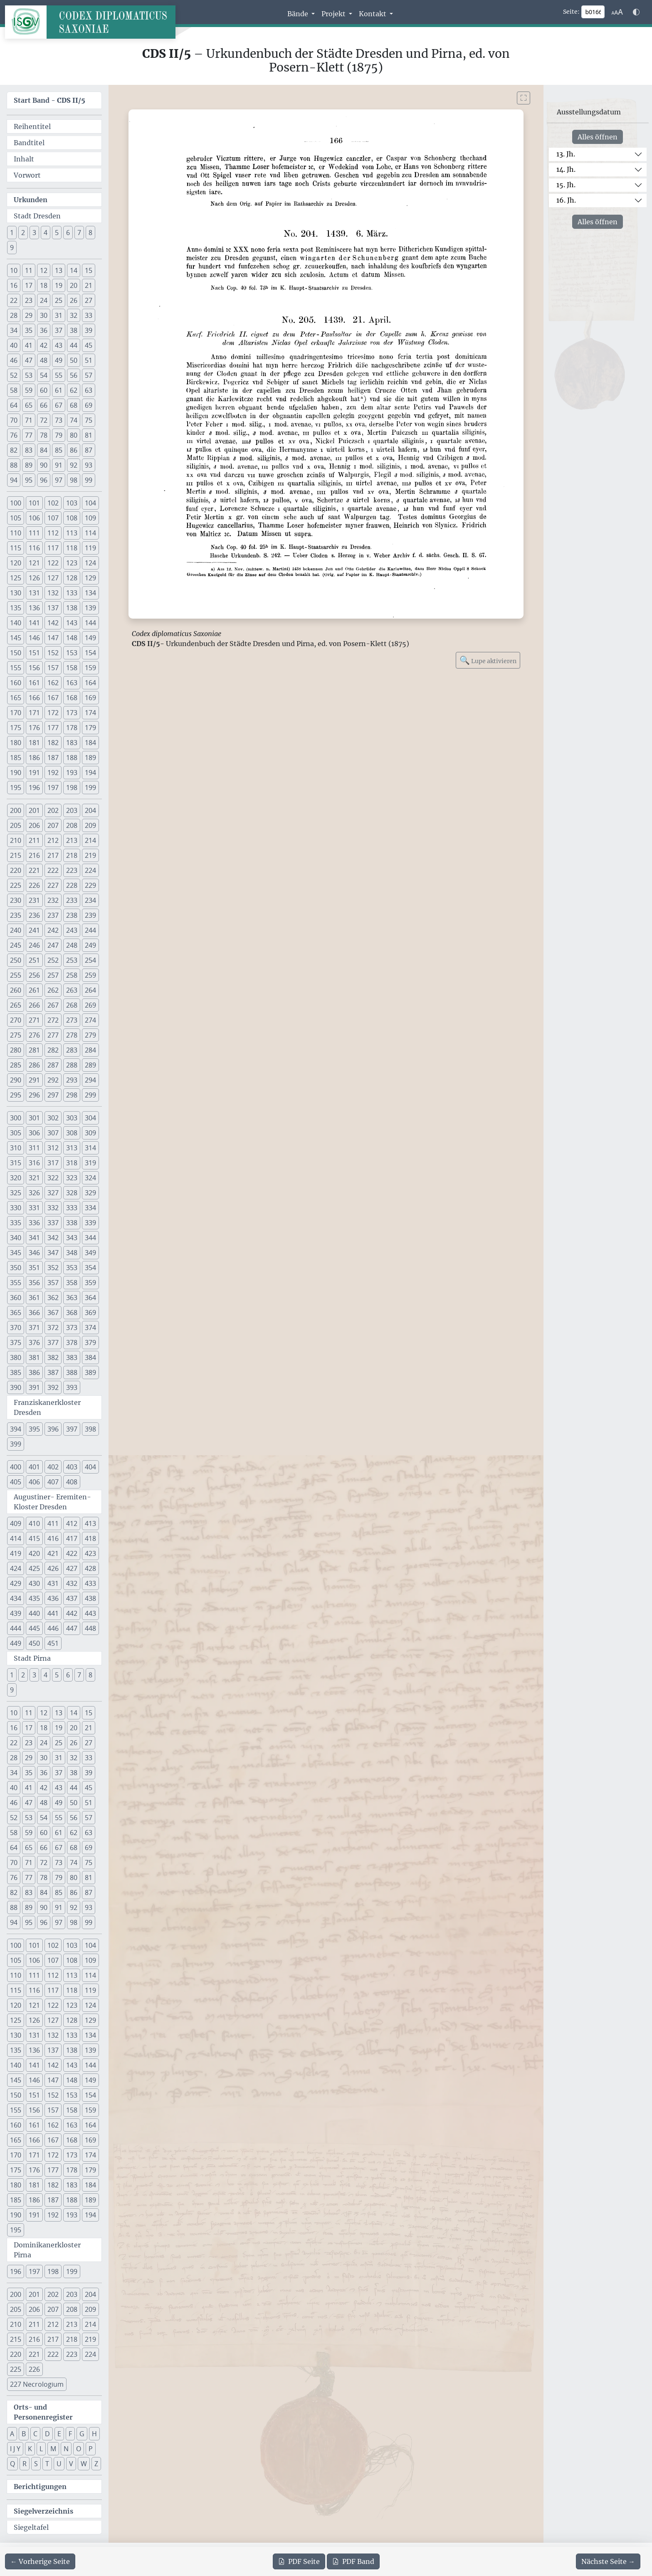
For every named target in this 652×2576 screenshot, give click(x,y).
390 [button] (15, 1387)
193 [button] (71, 772)
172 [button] (53, 712)
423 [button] (90, 1553)
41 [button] (28, 345)
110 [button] (15, 532)
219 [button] (90, 855)
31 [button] (58, 315)
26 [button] (73, 300)
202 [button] (53, 810)
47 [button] (28, 360)
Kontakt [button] (373, 14)
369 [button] (90, 1312)
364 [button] (90, 1297)
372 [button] (53, 1327)
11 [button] (28, 270)
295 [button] (15, 1095)
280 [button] (15, 1050)
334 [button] (90, 1207)
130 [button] (15, 592)
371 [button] (34, 1327)
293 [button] (71, 1080)
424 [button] (15, 1568)
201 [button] (34, 810)
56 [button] (73, 375)
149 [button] (90, 637)
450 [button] (34, 1643)
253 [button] (71, 960)
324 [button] (90, 1177)
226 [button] (34, 885)
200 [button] (15, 810)
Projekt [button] (334, 14)
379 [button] (90, 1342)
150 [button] (15, 652)
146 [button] (34, 637)
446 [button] (53, 1628)
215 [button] (15, 855)
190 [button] (15, 772)
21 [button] (88, 285)
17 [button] (28, 285)
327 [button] (53, 1192)
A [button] (12, 2433)
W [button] (84, 2463)
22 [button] (13, 300)
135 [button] (15, 607)
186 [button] (34, 757)
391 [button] (34, 1387)
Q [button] (12, 2463)
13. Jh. (565, 154)
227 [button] (53, 885)
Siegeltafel (31, 2527)
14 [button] (73, 270)
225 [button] (15, 885)
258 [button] (71, 975)
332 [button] (53, 1207)
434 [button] (15, 1598)
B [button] (24, 2433)
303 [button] (71, 1117)
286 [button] (34, 1065)
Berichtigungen (40, 2486)
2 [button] (23, 232)
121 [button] (34, 562)
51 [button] (88, 360)
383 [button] (71, 1357)
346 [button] (34, 1252)
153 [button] (71, 652)
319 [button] (90, 1162)
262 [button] (53, 990)
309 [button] (90, 1132)
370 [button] (15, 1327)
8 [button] (90, 232)
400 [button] (15, 1466)
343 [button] (71, 1237)
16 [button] (13, 285)
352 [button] (53, 1267)
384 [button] (90, 1357)
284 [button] (90, 1050)
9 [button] (12, 247)
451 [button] (53, 1643)
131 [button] (34, 592)
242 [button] (53, 930)
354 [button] (90, 1267)
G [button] (81, 2433)
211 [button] (34, 840)
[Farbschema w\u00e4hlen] (636, 12)
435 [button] (34, 1598)
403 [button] (71, 1466)
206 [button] (34, 825)
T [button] (47, 2463)
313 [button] (71, 1147)
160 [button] (15, 682)
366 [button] (34, 1312)
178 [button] (71, 727)
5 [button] (57, 232)
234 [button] (90, 900)
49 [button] (58, 360)
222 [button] (53, 870)
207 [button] (53, 825)
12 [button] (43, 270)
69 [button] (88, 405)
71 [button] (28, 420)
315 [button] (15, 1162)
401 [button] (34, 1466)
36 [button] (43, 330)
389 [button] (90, 1372)
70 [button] (13, 420)
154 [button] (90, 652)
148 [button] (71, 637)
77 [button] (28, 435)
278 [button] (71, 1035)
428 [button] (90, 1568)
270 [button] (15, 1020)
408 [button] (71, 1481)
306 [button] (34, 1132)
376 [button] (34, 1342)
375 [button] (15, 1342)
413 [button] (90, 1523)
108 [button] (71, 518)
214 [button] (90, 840)
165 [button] (15, 697)
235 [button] (15, 915)
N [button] (66, 2448)
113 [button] (71, 532)
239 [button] (90, 915)
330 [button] (15, 1207)
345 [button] (15, 1252)
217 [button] (53, 855)
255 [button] (15, 975)
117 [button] (53, 547)
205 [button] (15, 825)
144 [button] (90, 622)
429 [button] (15, 1583)
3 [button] (34, 232)
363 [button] (71, 1297)
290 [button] (15, 1080)
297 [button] (53, 1095)
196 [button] (34, 787)
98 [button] (73, 480)
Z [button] (96, 2463)
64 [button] (13, 405)
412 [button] (71, 1523)
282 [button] (53, 1050)
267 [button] (53, 1005)
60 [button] (43, 390)
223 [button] (71, 870)
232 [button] (53, 900)
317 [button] (53, 1162)
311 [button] (34, 1147)
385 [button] (15, 1372)
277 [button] (53, 1035)
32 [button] (73, 315)
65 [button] (28, 405)
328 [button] (71, 1192)
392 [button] (53, 1387)
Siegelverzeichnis (43, 2511)
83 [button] (28, 450)
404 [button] (90, 1466)
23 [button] (28, 300)
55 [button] (58, 375)
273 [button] (71, 1020)
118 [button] (71, 547)
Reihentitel (32, 126)
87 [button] (88, 450)
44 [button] (73, 345)
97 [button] (58, 480)
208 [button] (71, 825)
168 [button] (71, 697)
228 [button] (71, 885)
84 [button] (43, 450)
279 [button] (90, 1035)
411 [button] (53, 1523)
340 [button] (15, 1237)
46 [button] (13, 360)
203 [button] (71, 810)
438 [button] (90, 1598)
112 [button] (53, 532)
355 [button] (15, 1282)
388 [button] (71, 1372)
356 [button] (34, 1282)
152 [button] (53, 652)
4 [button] (45, 232)
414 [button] (15, 1538)
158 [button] (71, 667)
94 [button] (13, 480)
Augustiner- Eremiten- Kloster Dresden (52, 1502)
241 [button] (34, 930)
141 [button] (34, 622)
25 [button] (58, 300)
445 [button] (34, 1628)
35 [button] (28, 330)
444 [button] (15, 1628)
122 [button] (53, 562)
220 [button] (15, 870)
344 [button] (90, 1237)
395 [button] (34, 1429)
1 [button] (12, 232)
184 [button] (90, 742)
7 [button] (79, 232)
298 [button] (71, 1095)
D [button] (47, 2433)
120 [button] (15, 562)
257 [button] (53, 975)
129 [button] (90, 577)
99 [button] (88, 480)
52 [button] (13, 375)
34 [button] (13, 330)
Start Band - (49, 100)
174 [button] (90, 712)
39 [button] (88, 330)
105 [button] (15, 518)
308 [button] (71, 1132)
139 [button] (90, 607)
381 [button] (34, 1357)
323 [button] (71, 1177)
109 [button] (90, 518)
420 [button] (34, 1553)
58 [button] (13, 390)
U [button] (59, 2463)
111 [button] (34, 532)
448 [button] (90, 1628)
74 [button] (73, 420)
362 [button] (53, 1297)
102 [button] (53, 503)
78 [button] (43, 435)
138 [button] (71, 607)
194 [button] (90, 772)
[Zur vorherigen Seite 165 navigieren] (40, 2561)
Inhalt (24, 159)
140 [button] (15, 622)
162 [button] (53, 682)
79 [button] (58, 435)
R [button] (24, 2463)
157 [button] (53, 667)
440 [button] (34, 1613)
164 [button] (90, 682)
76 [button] (13, 435)
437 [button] (71, 1598)
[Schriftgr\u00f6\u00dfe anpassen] (617, 12)
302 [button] (53, 1117)
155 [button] (15, 667)
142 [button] (53, 622)
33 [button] (88, 315)
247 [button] (53, 945)
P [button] (91, 2448)
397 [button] (71, 1429)
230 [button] (15, 900)
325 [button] (15, 1192)
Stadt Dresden (37, 216)
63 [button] (88, 390)
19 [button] (58, 285)
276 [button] (34, 1035)
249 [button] (90, 945)
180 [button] (15, 742)
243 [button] (71, 930)
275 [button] (15, 1035)
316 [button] (34, 1162)
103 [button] (71, 503)
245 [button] (15, 945)
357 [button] (53, 1282)
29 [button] (28, 315)
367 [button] (53, 1312)
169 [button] (90, 697)
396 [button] (53, 1429)
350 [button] (15, 1267)
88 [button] (13, 465)
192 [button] (53, 772)
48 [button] (43, 360)
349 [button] (90, 1252)
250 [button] (15, 960)
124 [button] (90, 562)
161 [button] (34, 682)
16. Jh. (566, 200)
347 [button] (53, 1252)
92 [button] (73, 465)
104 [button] (90, 503)
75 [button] (88, 420)
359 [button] (90, 1282)
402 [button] (53, 1466)
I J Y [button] (15, 2448)
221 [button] (34, 870)
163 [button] (71, 682)
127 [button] (53, 577)
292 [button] (53, 1080)
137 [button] (53, 607)
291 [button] (34, 1080)
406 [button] (34, 1481)
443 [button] (90, 1613)
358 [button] (71, 1282)
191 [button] (34, 772)
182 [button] (53, 742)
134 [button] (90, 592)
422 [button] (71, 1553)
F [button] (70, 2433)
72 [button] (43, 420)
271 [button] (34, 1020)
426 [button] (53, 1568)
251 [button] (34, 960)
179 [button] (90, 727)
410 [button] (34, 1523)
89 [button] (28, 465)
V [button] (71, 2463)
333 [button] (71, 1207)
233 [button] (71, 900)
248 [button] (71, 945)
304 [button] (90, 1117)
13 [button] (58, 270)
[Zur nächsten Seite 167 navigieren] (608, 2561)
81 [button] (88, 435)
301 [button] (34, 1117)
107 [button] (53, 518)
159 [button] (90, 667)
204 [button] (90, 810)
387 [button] (53, 1372)
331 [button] (34, 1207)
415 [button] (34, 1538)
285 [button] (15, 1065)
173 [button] (71, 712)
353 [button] (71, 1267)
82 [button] (13, 450)
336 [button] (34, 1222)
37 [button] (58, 330)
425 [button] (34, 1568)
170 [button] (15, 712)
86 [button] (73, 450)
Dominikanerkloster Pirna (47, 2250)
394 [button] (15, 1429)
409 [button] (15, 1523)
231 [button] (34, 900)
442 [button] (71, 1613)
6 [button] (68, 232)
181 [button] (34, 742)
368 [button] (71, 1312)
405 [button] (15, 1481)
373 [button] (71, 1327)
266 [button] (34, 1005)
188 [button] (71, 757)
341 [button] (34, 1237)
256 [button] (34, 975)
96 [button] (43, 480)
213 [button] (71, 840)
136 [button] (34, 607)
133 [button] (71, 592)
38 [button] (73, 330)
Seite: (571, 11)
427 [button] (71, 1568)
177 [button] (53, 727)
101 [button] (34, 503)
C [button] (35, 2433)
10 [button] (13, 270)
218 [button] (71, 855)
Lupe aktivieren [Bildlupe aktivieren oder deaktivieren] (487, 660)
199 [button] (90, 787)
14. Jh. (565, 169)
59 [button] (28, 390)
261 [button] (34, 990)
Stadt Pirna (32, 1658)
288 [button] (71, 1065)
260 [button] (15, 990)
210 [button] (15, 840)
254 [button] (90, 960)
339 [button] (90, 1222)
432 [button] (71, 1583)
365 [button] (15, 1312)
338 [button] (71, 1222)
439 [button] (15, 1613)
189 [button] (90, 757)
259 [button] (90, 975)
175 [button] (15, 727)
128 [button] (71, 577)
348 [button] (71, 1252)
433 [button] (90, 1583)
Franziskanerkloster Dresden (47, 1407)
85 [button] (58, 450)
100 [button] (15, 503)
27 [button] (88, 300)
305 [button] (15, 1132)
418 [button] (90, 1538)
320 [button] (15, 1177)
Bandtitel (29, 143)
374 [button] (90, 1327)
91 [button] (58, 465)
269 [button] (90, 1005)
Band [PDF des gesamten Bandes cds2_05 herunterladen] (353, 2561)
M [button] (53, 2448)
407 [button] (53, 1481)
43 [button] (58, 345)
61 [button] (58, 390)
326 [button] (34, 1192)
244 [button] (90, 930)
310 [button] (15, 1147)
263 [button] (71, 990)
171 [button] (34, 712)
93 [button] (88, 465)
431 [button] (53, 1583)
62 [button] (73, 390)
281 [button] (34, 1050)
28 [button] (13, 315)
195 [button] (15, 787)
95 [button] (28, 480)
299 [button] (90, 1095)
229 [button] (90, 885)
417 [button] (71, 1538)
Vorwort (27, 175)
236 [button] (34, 915)
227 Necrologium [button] (37, 2384)
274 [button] (90, 1020)
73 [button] (58, 420)
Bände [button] (298, 14)
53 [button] (28, 375)
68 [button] (73, 405)
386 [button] (34, 1372)
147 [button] (53, 637)
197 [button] (53, 787)
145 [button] (15, 637)
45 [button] (88, 345)
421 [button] (53, 1553)
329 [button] (90, 1192)
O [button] (78, 2448)
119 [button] (90, 547)
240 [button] (15, 930)
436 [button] (53, 1598)
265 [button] (15, 1005)
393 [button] (71, 1387)
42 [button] (43, 345)
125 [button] (15, 577)
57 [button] (88, 375)
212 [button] (53, 840)
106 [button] (34, 518)
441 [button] (53, 1613)
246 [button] (34, 945)
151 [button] (34, 652)
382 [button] (53, 1357)
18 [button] (43, 285)
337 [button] (53, 1222)
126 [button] (34, 577)
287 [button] (53, 1065)
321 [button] (34, 1177)
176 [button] (34, 727)
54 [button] (43, 375)
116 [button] (34, 547)
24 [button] (43, 300)
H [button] (94, 2433)
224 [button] (90, 870)
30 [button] (43, 315)
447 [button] (71, 1628)
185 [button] (15, 757)
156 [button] (34, 667)
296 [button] (34, 1095)
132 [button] (53, 592)
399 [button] (15, 1444)
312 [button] (53, 1147)
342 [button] (53, 1237)
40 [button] (13, 345)
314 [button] (90, 1147)
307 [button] (53, 1132)
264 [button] (90, 990)
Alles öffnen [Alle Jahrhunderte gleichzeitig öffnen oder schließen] (597, 137)
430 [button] (34, 1583)
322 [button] (53, 1177)
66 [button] (43, 405)
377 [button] (53, 1342)
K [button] (30, 2448)
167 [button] (53, 697)
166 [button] (34, 697)
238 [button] (71, 915)
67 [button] (58, 405)
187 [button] (53, 757)
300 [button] (15, 1117)
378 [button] (71, 1342)
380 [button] (15, 1357)
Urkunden (30, 200)
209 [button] (90, 825)
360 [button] (15, 1297)
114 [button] (90, 532)
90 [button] (43, 465)
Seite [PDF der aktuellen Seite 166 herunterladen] (299, 2561)
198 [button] (71, 787)
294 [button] (90, 1080)
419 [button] (15, 1553)
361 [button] (34, 1297)
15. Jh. (565, 185)
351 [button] (34, 1267)
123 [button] (71, 562)
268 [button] (71, 1005)
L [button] (41, 2448)
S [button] (36, 2463)
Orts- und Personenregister (43, 2412)
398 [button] (90, 1429)
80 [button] (73, 435)
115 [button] (15, 547)
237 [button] (53, 915)
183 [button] (71, 742)
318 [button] (71, 1162)
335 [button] (15, 1222)
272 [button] (53, 1020)
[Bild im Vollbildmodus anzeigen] (523, 98)
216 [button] (34, 855)
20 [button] (73, 285)
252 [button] (53, 960)
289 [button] (90, 1065)
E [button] (59, 2433)
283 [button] (71, 1050)
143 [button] (71, 622)
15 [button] (88, 270)
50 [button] (73, 360)
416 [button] (53, 1538)
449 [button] (15, 1643)
